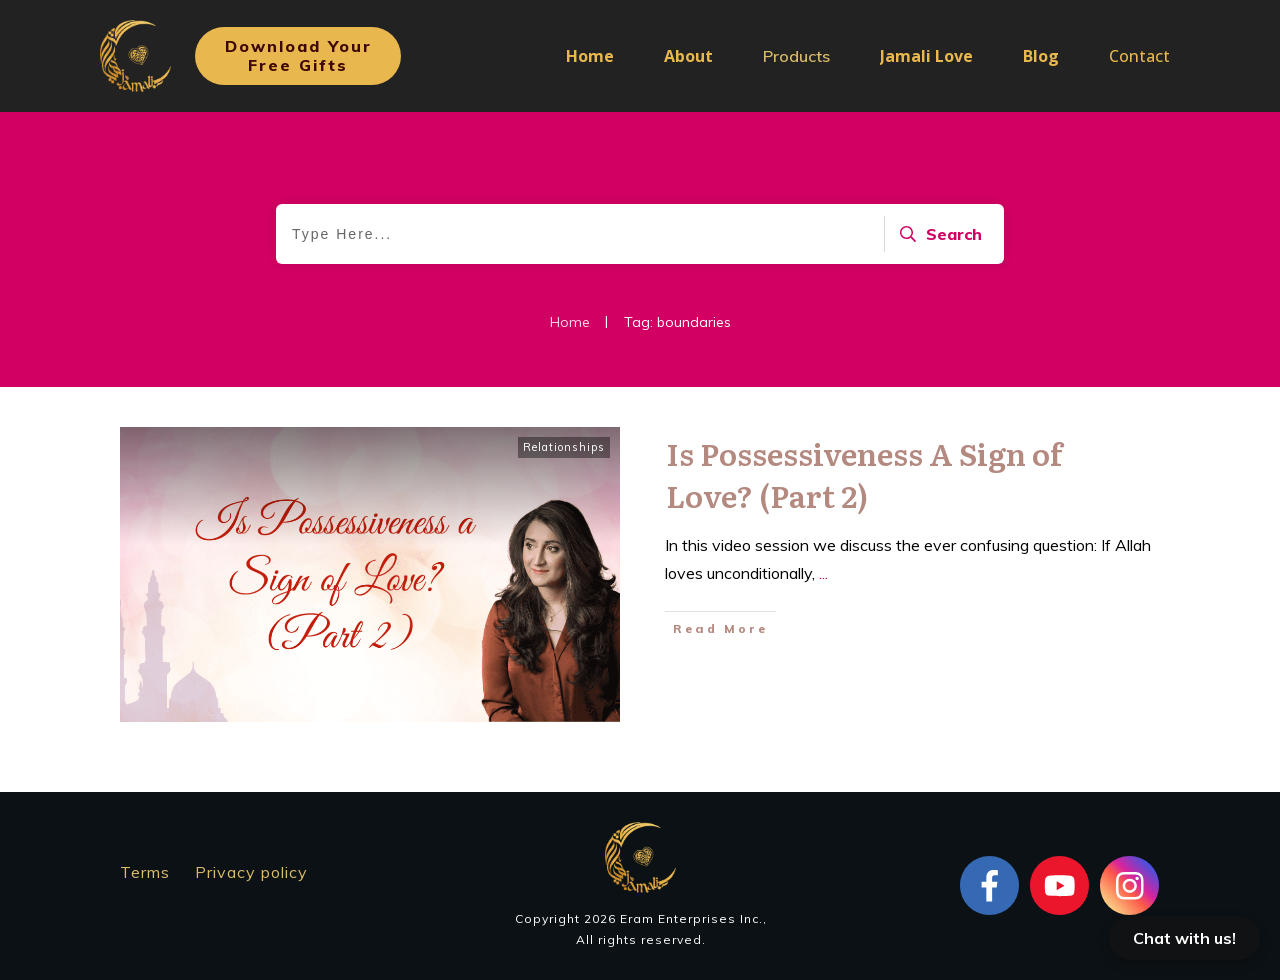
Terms (145, 872)
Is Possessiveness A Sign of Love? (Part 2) (864, 474)
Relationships (564, 447)
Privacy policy (251, 872)
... (823, 573)
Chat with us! (1184, 938)
